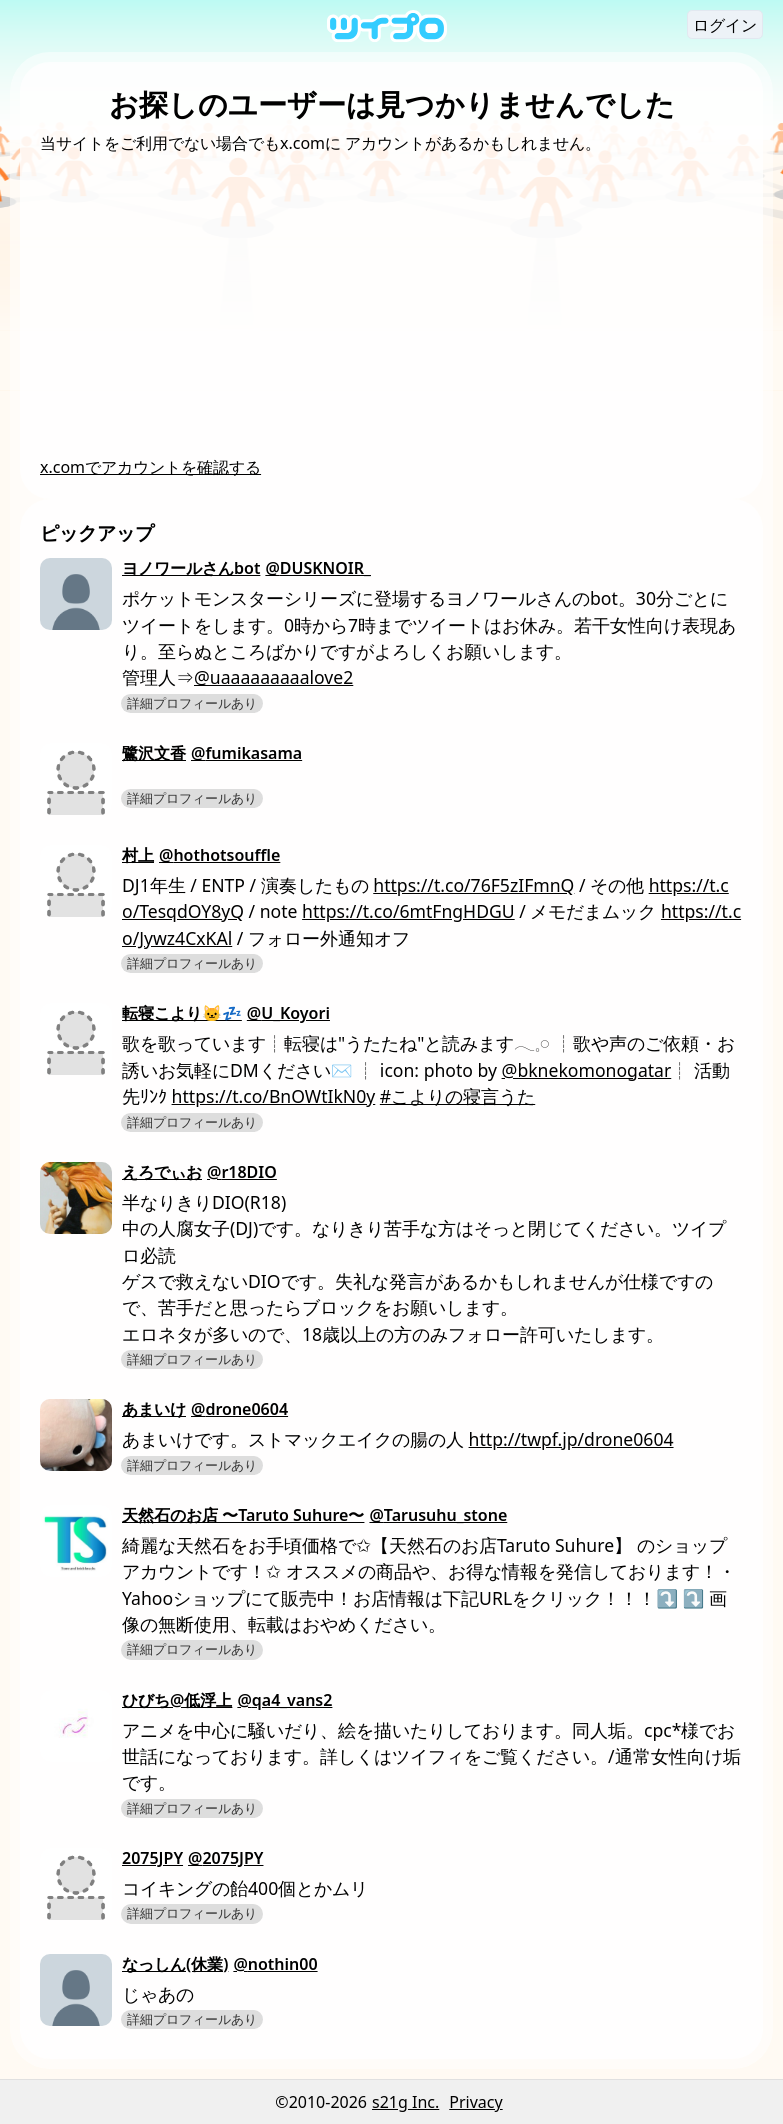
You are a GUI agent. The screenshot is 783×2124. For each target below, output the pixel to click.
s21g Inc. (405, 2102)
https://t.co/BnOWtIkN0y (274, 1096)
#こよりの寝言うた (457, 1096)
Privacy (475, 2102)
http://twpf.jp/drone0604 (571, 1439)
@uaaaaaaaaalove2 (273, 677)
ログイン (725, 25)
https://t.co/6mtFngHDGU (408, 911)
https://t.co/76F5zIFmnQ (473, 885)
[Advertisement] (391, 305)
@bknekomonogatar (587, 1070)
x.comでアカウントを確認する (150, 467)
